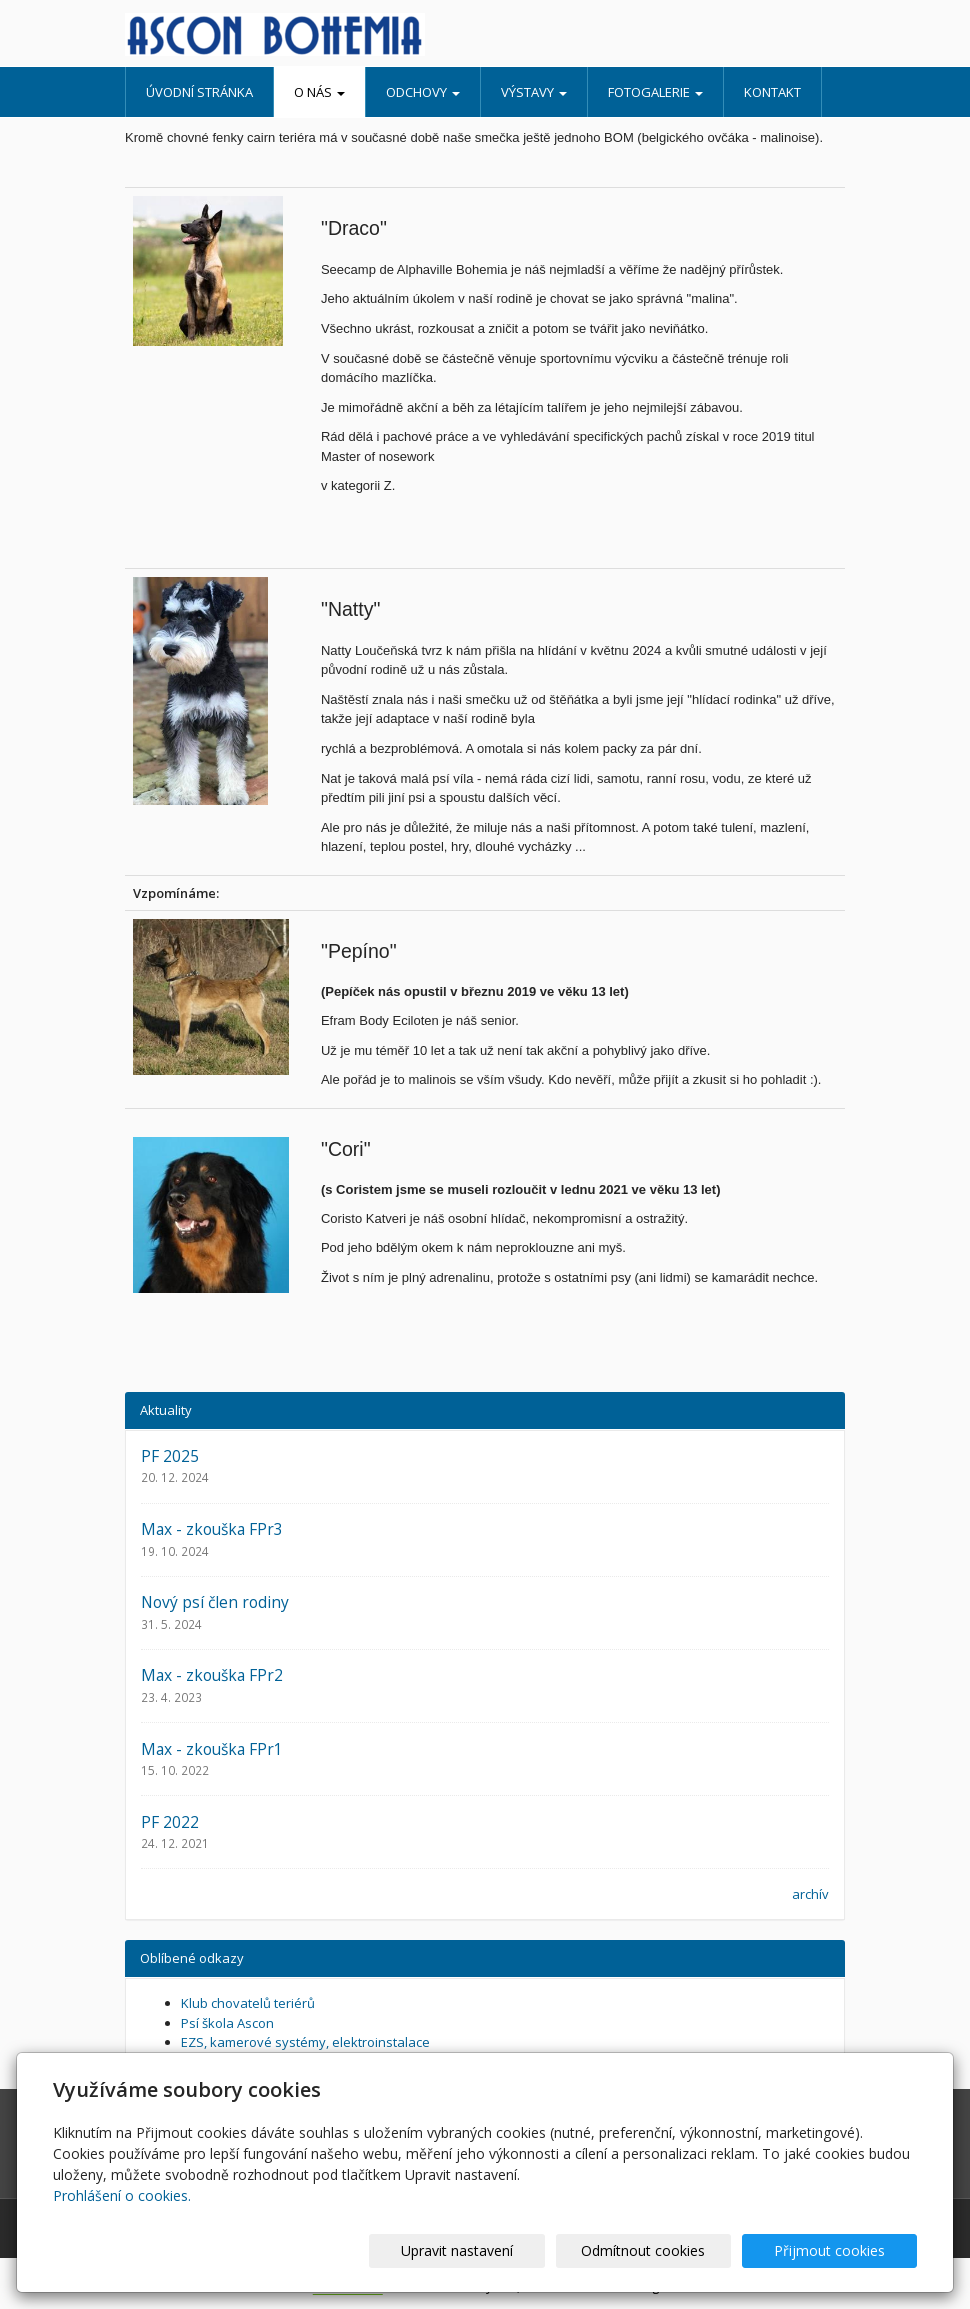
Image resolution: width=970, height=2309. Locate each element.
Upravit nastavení (513, 2250)
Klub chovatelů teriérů (248, 2003)
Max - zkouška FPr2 (212, 1675)
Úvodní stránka (199, 92)
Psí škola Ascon (227, 2023)
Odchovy (423, 92)
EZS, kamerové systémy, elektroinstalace (305, 2042)
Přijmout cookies (840, 2250)
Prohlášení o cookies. (122, 2195)
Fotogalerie (655, 92)
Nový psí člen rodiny (215, 1602)
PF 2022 (170, 1822)
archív (810, 1894)
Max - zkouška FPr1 (212, 1749)
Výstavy (534, 92)
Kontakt (772, 92)
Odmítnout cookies (677, 2250)
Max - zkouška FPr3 (212, 1529)
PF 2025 (170, 1456)
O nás (319, 92)
